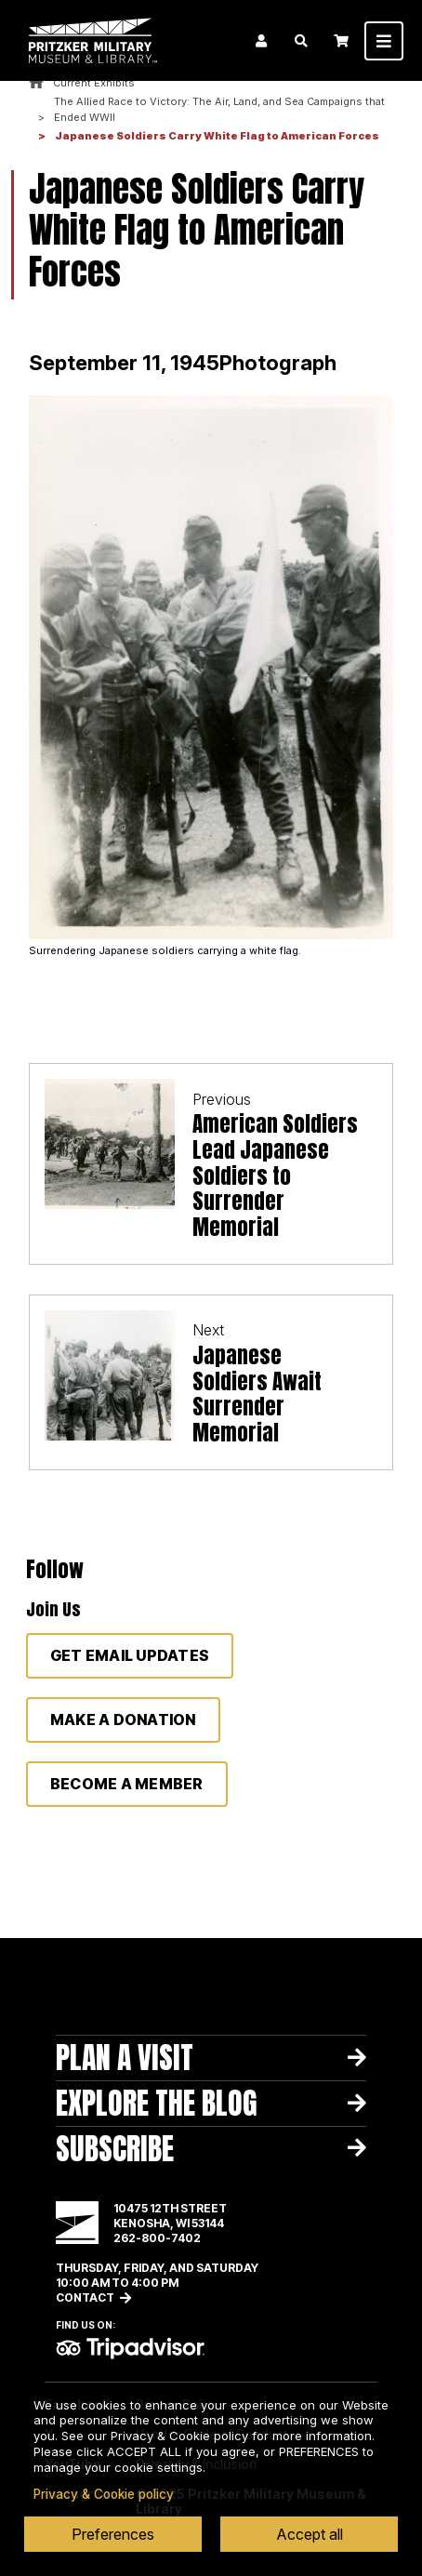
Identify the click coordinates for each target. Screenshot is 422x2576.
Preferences (113, 2534)
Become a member (127, 1783)
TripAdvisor (130, 2348)
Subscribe (115, 2149)
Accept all (309, 2534)
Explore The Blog (156, 2103)
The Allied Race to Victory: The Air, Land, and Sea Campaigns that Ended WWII (219, 110)
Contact (85, 2297)
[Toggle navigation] (383, 40)
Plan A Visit (124, 2057)
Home (36, 83)
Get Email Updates (129, 1655)
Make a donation (123, 1719)
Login (261, 40)
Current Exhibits (94, 82)
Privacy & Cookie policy (103, 2494)
